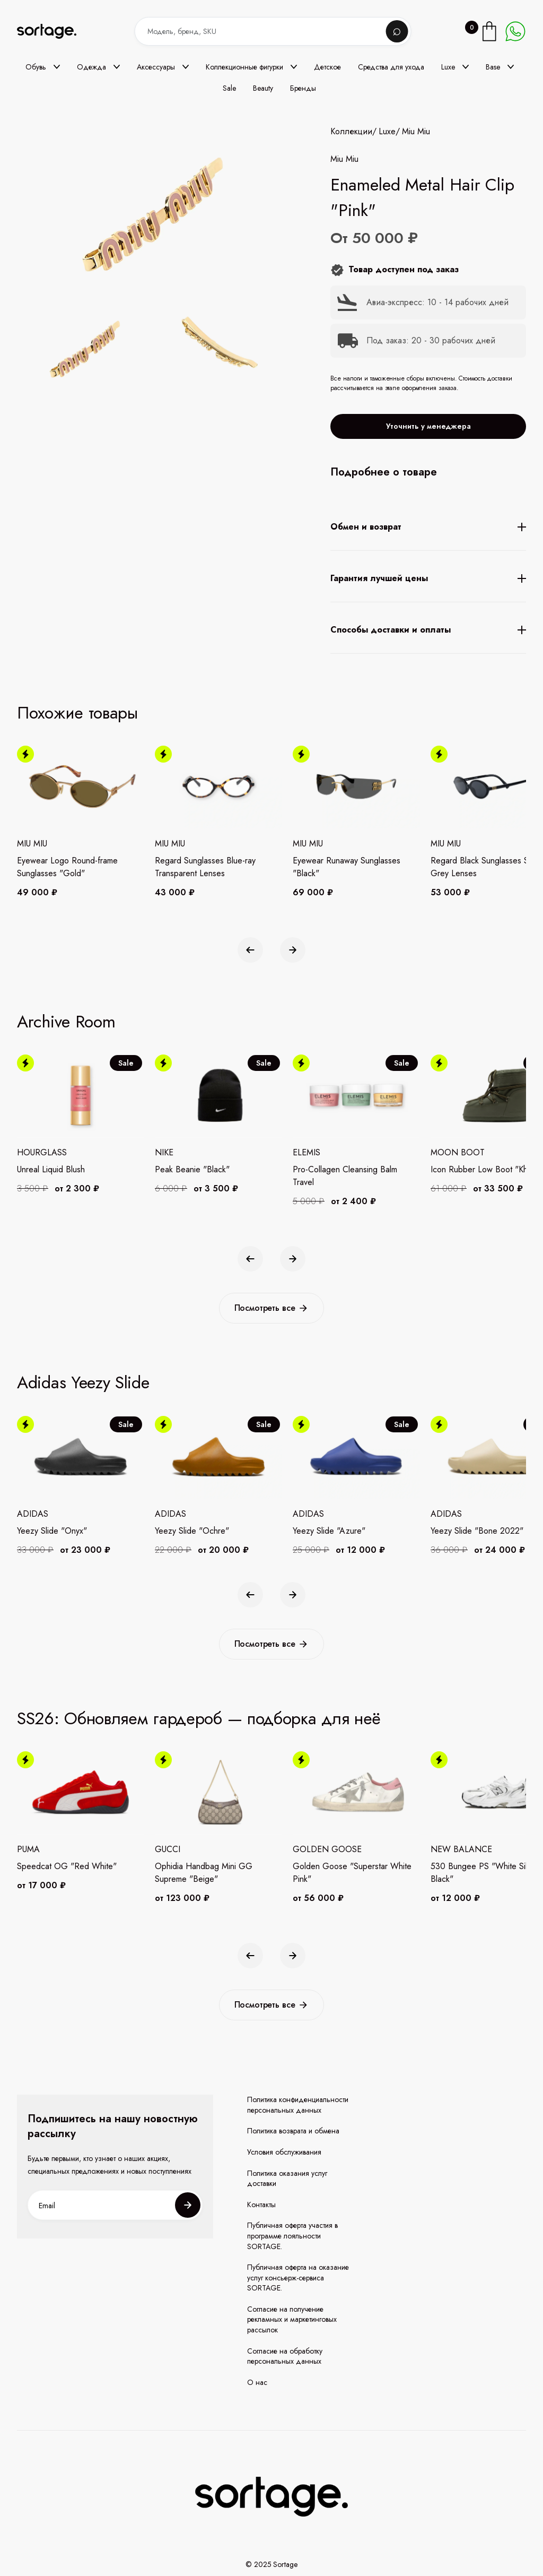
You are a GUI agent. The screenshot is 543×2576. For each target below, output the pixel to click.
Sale (229, 88)
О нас (257, 2383)
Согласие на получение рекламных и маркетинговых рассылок (292, 2319)
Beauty (263, 88)
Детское (327, 67)
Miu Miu (416, 131)
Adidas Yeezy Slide (83, 1382)
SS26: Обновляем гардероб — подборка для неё (199, 1718)
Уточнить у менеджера (428, 426)
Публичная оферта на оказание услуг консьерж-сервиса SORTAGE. (298, 2277)
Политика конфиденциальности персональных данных (297, 2105)
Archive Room (66, 1021)
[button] (42, 67)
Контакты (261, 2205)
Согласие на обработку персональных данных (284, 2356)
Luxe (387, 131)
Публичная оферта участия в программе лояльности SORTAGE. (292, 2235)
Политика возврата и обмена (293, 2131)
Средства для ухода (391, 67)
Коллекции (351, 131)
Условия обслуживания (284, 2152)
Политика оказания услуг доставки (287, 2178)
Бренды (303, 88)
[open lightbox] (152, 351)
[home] (54, 31)
